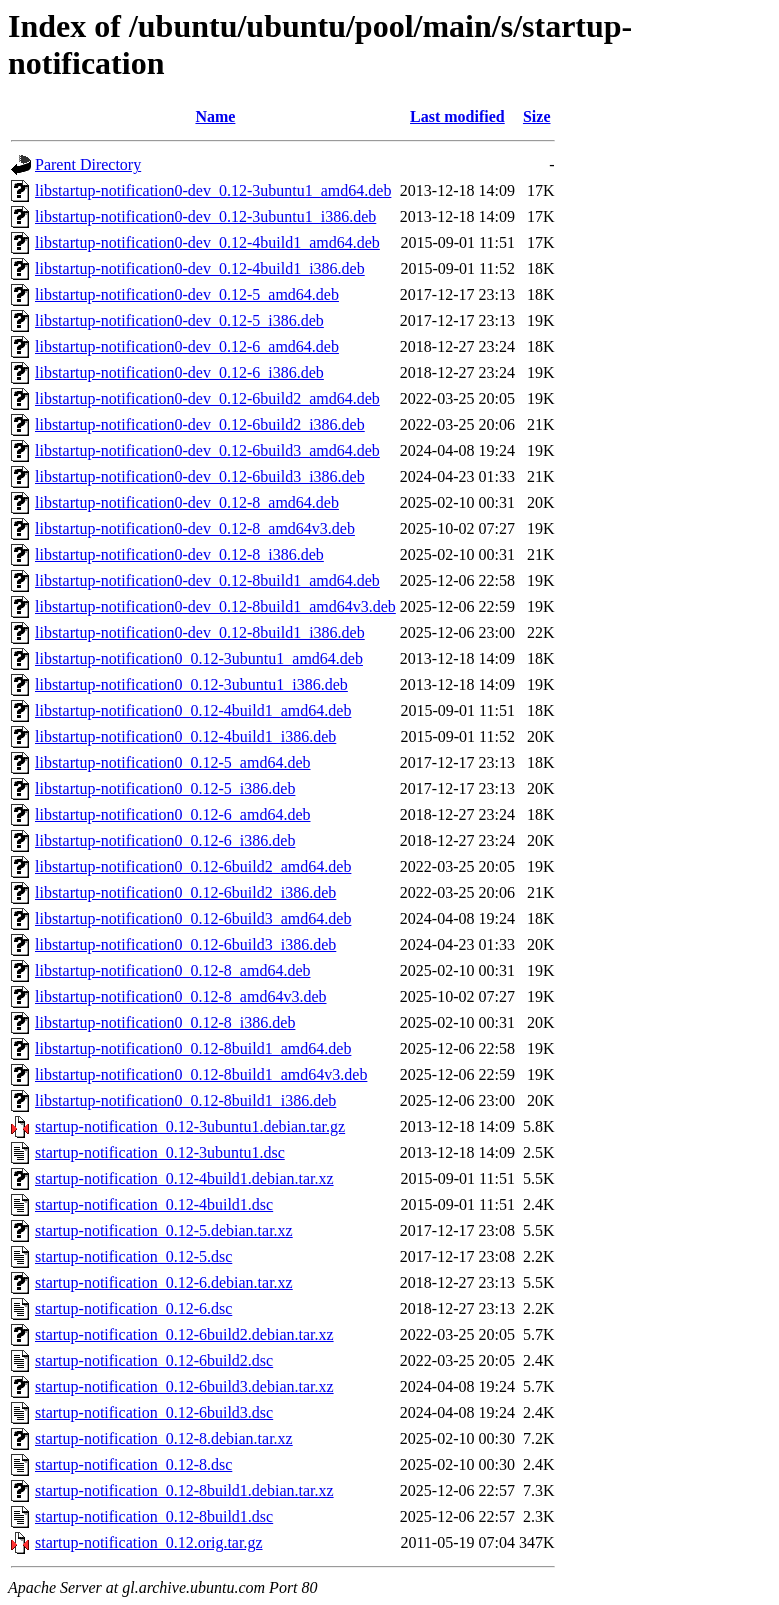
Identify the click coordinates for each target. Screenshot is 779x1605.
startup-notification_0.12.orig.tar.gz (149, 1542)
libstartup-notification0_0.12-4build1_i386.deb (185, 736)
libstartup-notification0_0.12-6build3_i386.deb (185, 944)
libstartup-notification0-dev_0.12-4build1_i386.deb (200, 268)
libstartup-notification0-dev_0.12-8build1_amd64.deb (207, 580)
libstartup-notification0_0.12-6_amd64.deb (173, 814)
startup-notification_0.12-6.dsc (133, 1308)
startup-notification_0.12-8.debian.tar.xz (164, 1438)
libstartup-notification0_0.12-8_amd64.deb (173, 970)
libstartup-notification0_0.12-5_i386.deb (165, 788)
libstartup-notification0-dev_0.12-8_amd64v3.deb (195, 528)
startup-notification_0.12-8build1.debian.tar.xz (184, 1490)
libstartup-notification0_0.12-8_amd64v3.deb (181, 996)
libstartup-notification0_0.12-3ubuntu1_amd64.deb (199, 658)
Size (537, 116)
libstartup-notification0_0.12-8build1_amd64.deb (193, 1048)
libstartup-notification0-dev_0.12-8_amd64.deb (187, 502)
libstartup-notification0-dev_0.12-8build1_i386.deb (200, 632)
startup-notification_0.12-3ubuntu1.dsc (160, 1152)
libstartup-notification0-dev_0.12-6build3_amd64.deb (207, 450)
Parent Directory (88, 164)
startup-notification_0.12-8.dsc (133, 1464)
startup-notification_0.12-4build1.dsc (154, 1204)
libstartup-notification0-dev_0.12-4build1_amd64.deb (207, 242)
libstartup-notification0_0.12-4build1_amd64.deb (193, 710)
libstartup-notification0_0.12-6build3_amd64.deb (193, 918)
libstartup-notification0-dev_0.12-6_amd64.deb (187, 346)
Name (215, 116)
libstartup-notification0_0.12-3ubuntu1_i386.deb (191, 684)
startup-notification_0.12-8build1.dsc (154, 1516)
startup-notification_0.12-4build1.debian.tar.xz (184, 1178)
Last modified (457, 116)
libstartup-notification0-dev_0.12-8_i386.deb (179, 554)
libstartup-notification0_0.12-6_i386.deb (165, 840)
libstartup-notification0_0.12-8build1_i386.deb (185, 1100)
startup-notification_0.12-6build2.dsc (154, 1360)
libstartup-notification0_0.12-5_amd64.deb (173, 762)
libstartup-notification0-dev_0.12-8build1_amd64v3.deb (215, 606)
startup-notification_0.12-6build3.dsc (154, 1412)
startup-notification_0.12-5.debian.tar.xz (164, 1230)
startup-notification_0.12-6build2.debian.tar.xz (184, 1334)
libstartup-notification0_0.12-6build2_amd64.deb (193, 866)
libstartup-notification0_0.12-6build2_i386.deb (185, 892)
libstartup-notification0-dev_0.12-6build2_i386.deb (200, 424)
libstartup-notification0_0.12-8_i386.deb (165, 1022)
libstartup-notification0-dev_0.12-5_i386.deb (179, 320)
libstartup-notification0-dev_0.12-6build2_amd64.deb (207, 398)
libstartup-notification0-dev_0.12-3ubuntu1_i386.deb (205, 216)
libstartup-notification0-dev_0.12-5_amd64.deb (187, 294)
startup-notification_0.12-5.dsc (133, 1256)
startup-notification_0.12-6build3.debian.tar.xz (184, 1386)
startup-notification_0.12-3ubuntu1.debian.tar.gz (190, 1126)
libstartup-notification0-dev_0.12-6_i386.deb (179, 372)
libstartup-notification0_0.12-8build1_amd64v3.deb (201, 1074)
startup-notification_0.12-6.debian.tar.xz (164, 1282)
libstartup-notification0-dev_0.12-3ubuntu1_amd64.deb (213, 190)
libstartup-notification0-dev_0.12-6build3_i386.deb (200, 476)
